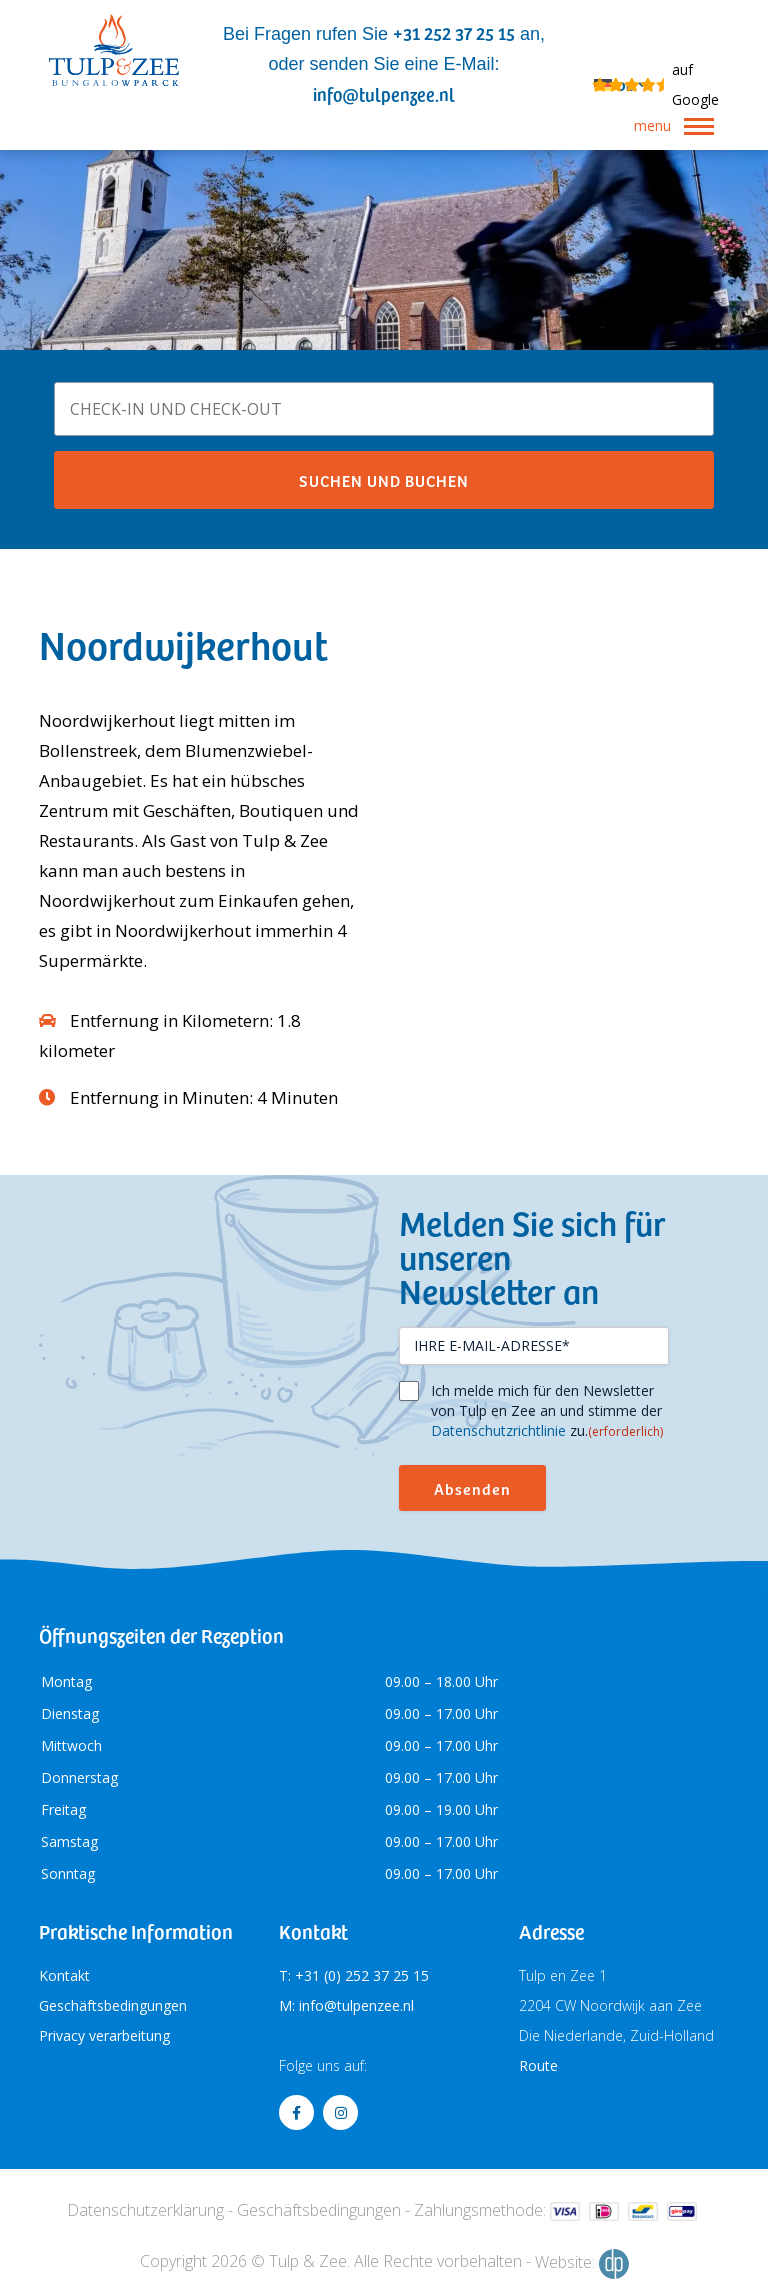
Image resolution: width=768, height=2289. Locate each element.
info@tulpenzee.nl (384, 93)
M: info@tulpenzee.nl (346, 2005)
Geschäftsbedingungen (113, 2005)
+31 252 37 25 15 (454, 32)
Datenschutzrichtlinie (498, 1430)
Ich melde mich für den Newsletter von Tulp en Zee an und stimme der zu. (547, 1411)
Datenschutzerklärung (145, 2210)
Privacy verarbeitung (104, 2035)
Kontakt (64, 1975)
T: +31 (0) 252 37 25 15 (354, 1975)
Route (538, 2065)
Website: (582, 2264)
